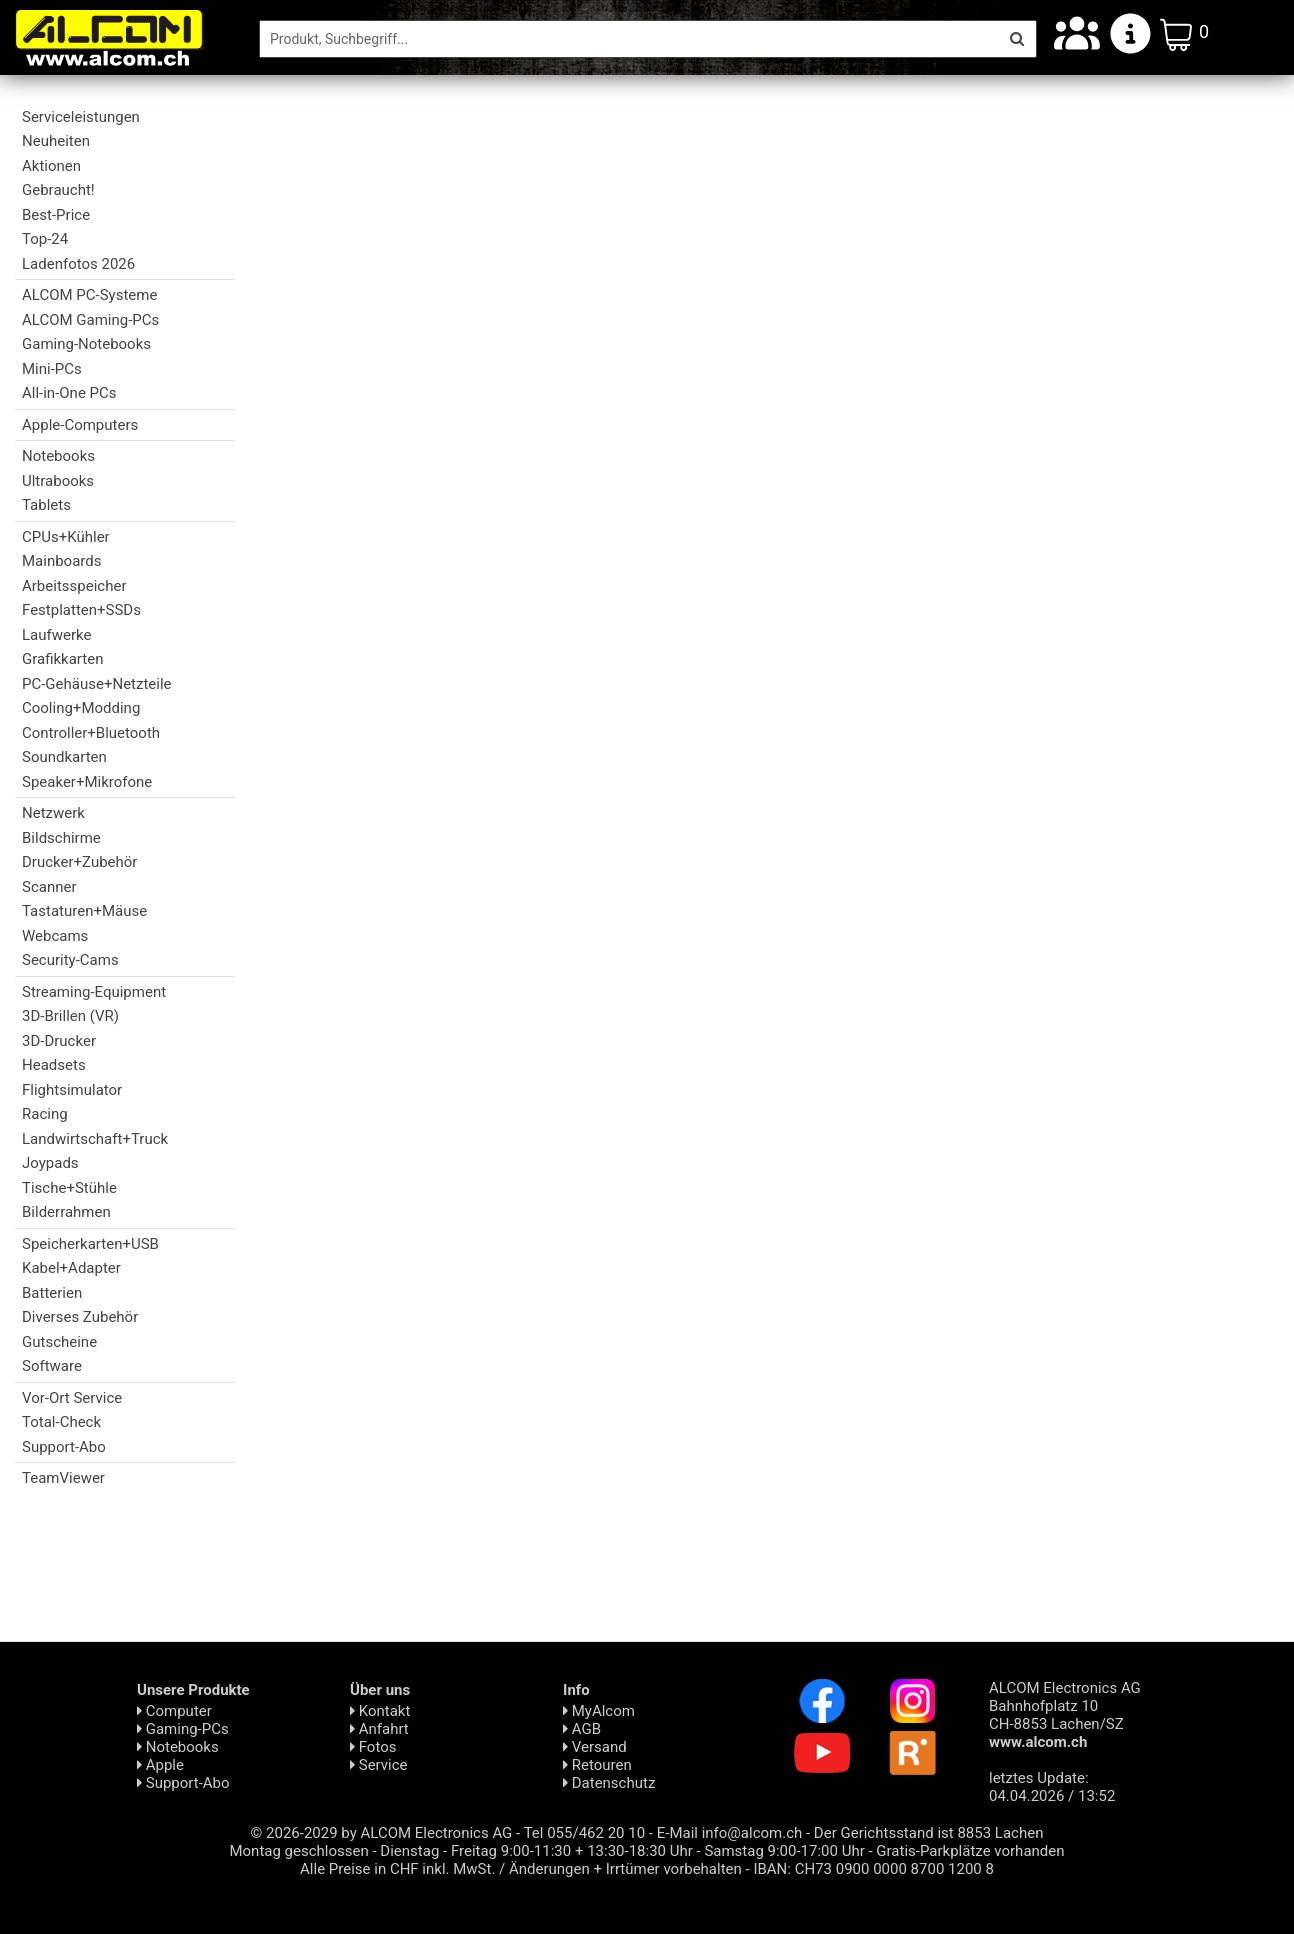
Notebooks (58, 456)
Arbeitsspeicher (74, 586)
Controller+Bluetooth (91, 733)
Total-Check (61, 1422)
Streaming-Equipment (94, 992)
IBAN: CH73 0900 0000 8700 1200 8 (873, 1869)
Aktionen (51, 166)
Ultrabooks (58, 481)
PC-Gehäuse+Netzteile (97, 684)
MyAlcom (599, 1711)
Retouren (597, 1765)
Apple (160, 1765)
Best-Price (56, 215)
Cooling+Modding (81, 708)
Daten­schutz (609, 1783)
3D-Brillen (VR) (70, 1016)
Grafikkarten (62, 659)
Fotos (373, 1747)
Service (379, 1765)
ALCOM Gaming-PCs (90, 320)
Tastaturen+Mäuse (84, 911)
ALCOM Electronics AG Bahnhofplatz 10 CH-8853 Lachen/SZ (1065, 1715)
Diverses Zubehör (80, 1317)
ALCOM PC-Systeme (89, 295)
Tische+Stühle (69, 1188)
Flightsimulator (72, 1090)
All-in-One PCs (69, 393)
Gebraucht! (58, 190)
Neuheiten (56, 141)
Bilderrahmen (66, 1212)
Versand (595, 1747)
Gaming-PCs (183, 1729)
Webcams (55, 936)
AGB (582, 1729)
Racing (45, 1114)
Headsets (54, 1065)
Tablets (46, 505)
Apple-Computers (80, 425)
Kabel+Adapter (71, 1268)
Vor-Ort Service (72, 1398)
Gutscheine (59, 1342)
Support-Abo (64, 1447)
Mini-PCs (52, 369)
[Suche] (629, 39)
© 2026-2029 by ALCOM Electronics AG (382, 1833)
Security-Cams (70, 960)
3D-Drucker (59, 1041)
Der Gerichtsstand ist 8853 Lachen (929, 1833)
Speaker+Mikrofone (87, 782)
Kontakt (380, 1711)
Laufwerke (56, 635)
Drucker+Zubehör (79, 862)
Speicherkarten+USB (90, 1244)
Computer (174, 1711)
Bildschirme (61, 838)
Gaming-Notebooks (86, 344)
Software (52, 1366)
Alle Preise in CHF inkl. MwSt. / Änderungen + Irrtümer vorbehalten (521, 1869)
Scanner (49, 887)
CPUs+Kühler (66, 537)
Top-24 (45, 239)
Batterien (52, 1293)
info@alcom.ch (752, 1833)
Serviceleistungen (81, 117)
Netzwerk (53, 813)
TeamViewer (63, 1478)
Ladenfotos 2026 (78, 264)
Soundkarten (64, 757)
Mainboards (61, 561)
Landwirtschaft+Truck (95, 1139)
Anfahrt (379, 1729)
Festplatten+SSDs (81, 610)
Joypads (50, 1163)
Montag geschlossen (298, 1851)
